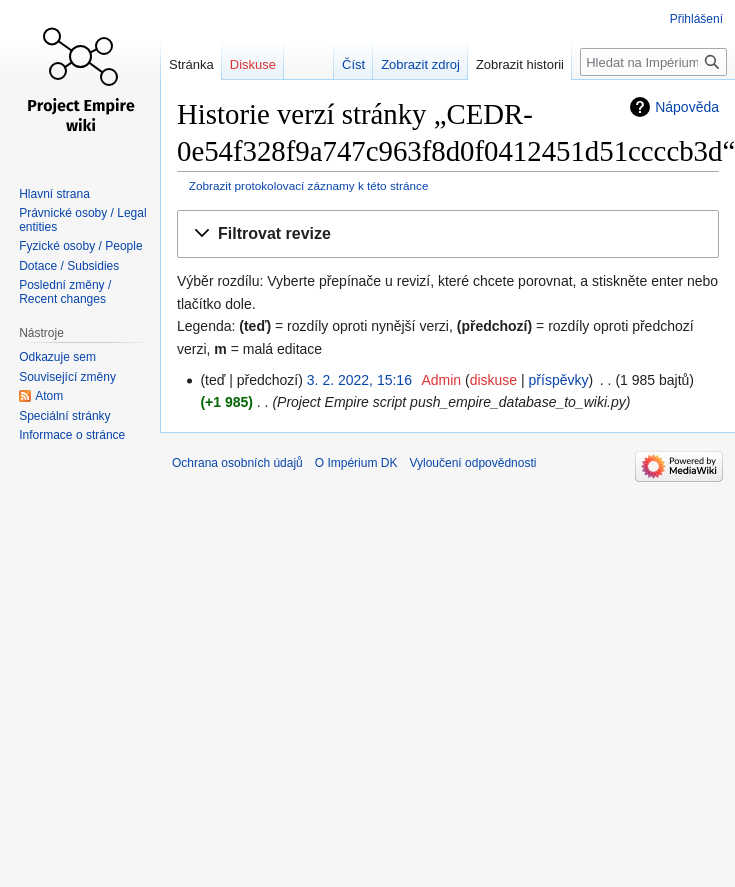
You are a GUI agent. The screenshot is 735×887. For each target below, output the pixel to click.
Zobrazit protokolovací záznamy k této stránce (309, 185)
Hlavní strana (54, 194)
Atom (49, 396)
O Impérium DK (356, 463)
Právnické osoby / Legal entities (82, 220)
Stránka (191, 64)
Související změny (67, 377)
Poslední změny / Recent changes (65, 292)
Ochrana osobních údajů (237, 463)
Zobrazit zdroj (410, 64)
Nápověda (687, 107)
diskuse (493, 380)
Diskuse (253, 64)
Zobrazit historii (509, 64)
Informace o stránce (72, 435)
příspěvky (559, 380)
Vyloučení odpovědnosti (472, 463)
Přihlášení (696, 19)
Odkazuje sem (57, 357)
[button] (448, 234)
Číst (343, 64)
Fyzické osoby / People (80, 246)
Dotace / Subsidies (69, 266)
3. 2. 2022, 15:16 (359, 380)
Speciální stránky (64, 416)
